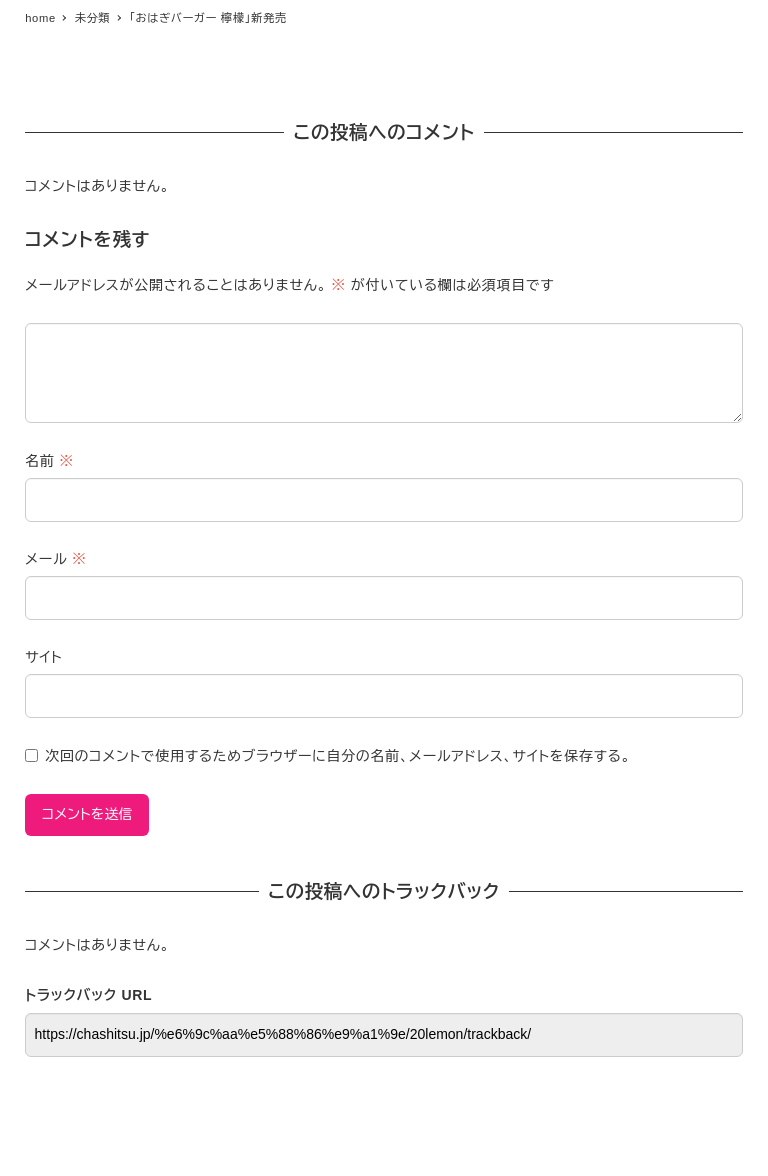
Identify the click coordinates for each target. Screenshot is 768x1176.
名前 (49, 461)
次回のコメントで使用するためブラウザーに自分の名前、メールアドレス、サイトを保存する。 (338, 756)
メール (55, 559)
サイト (43, 657)
